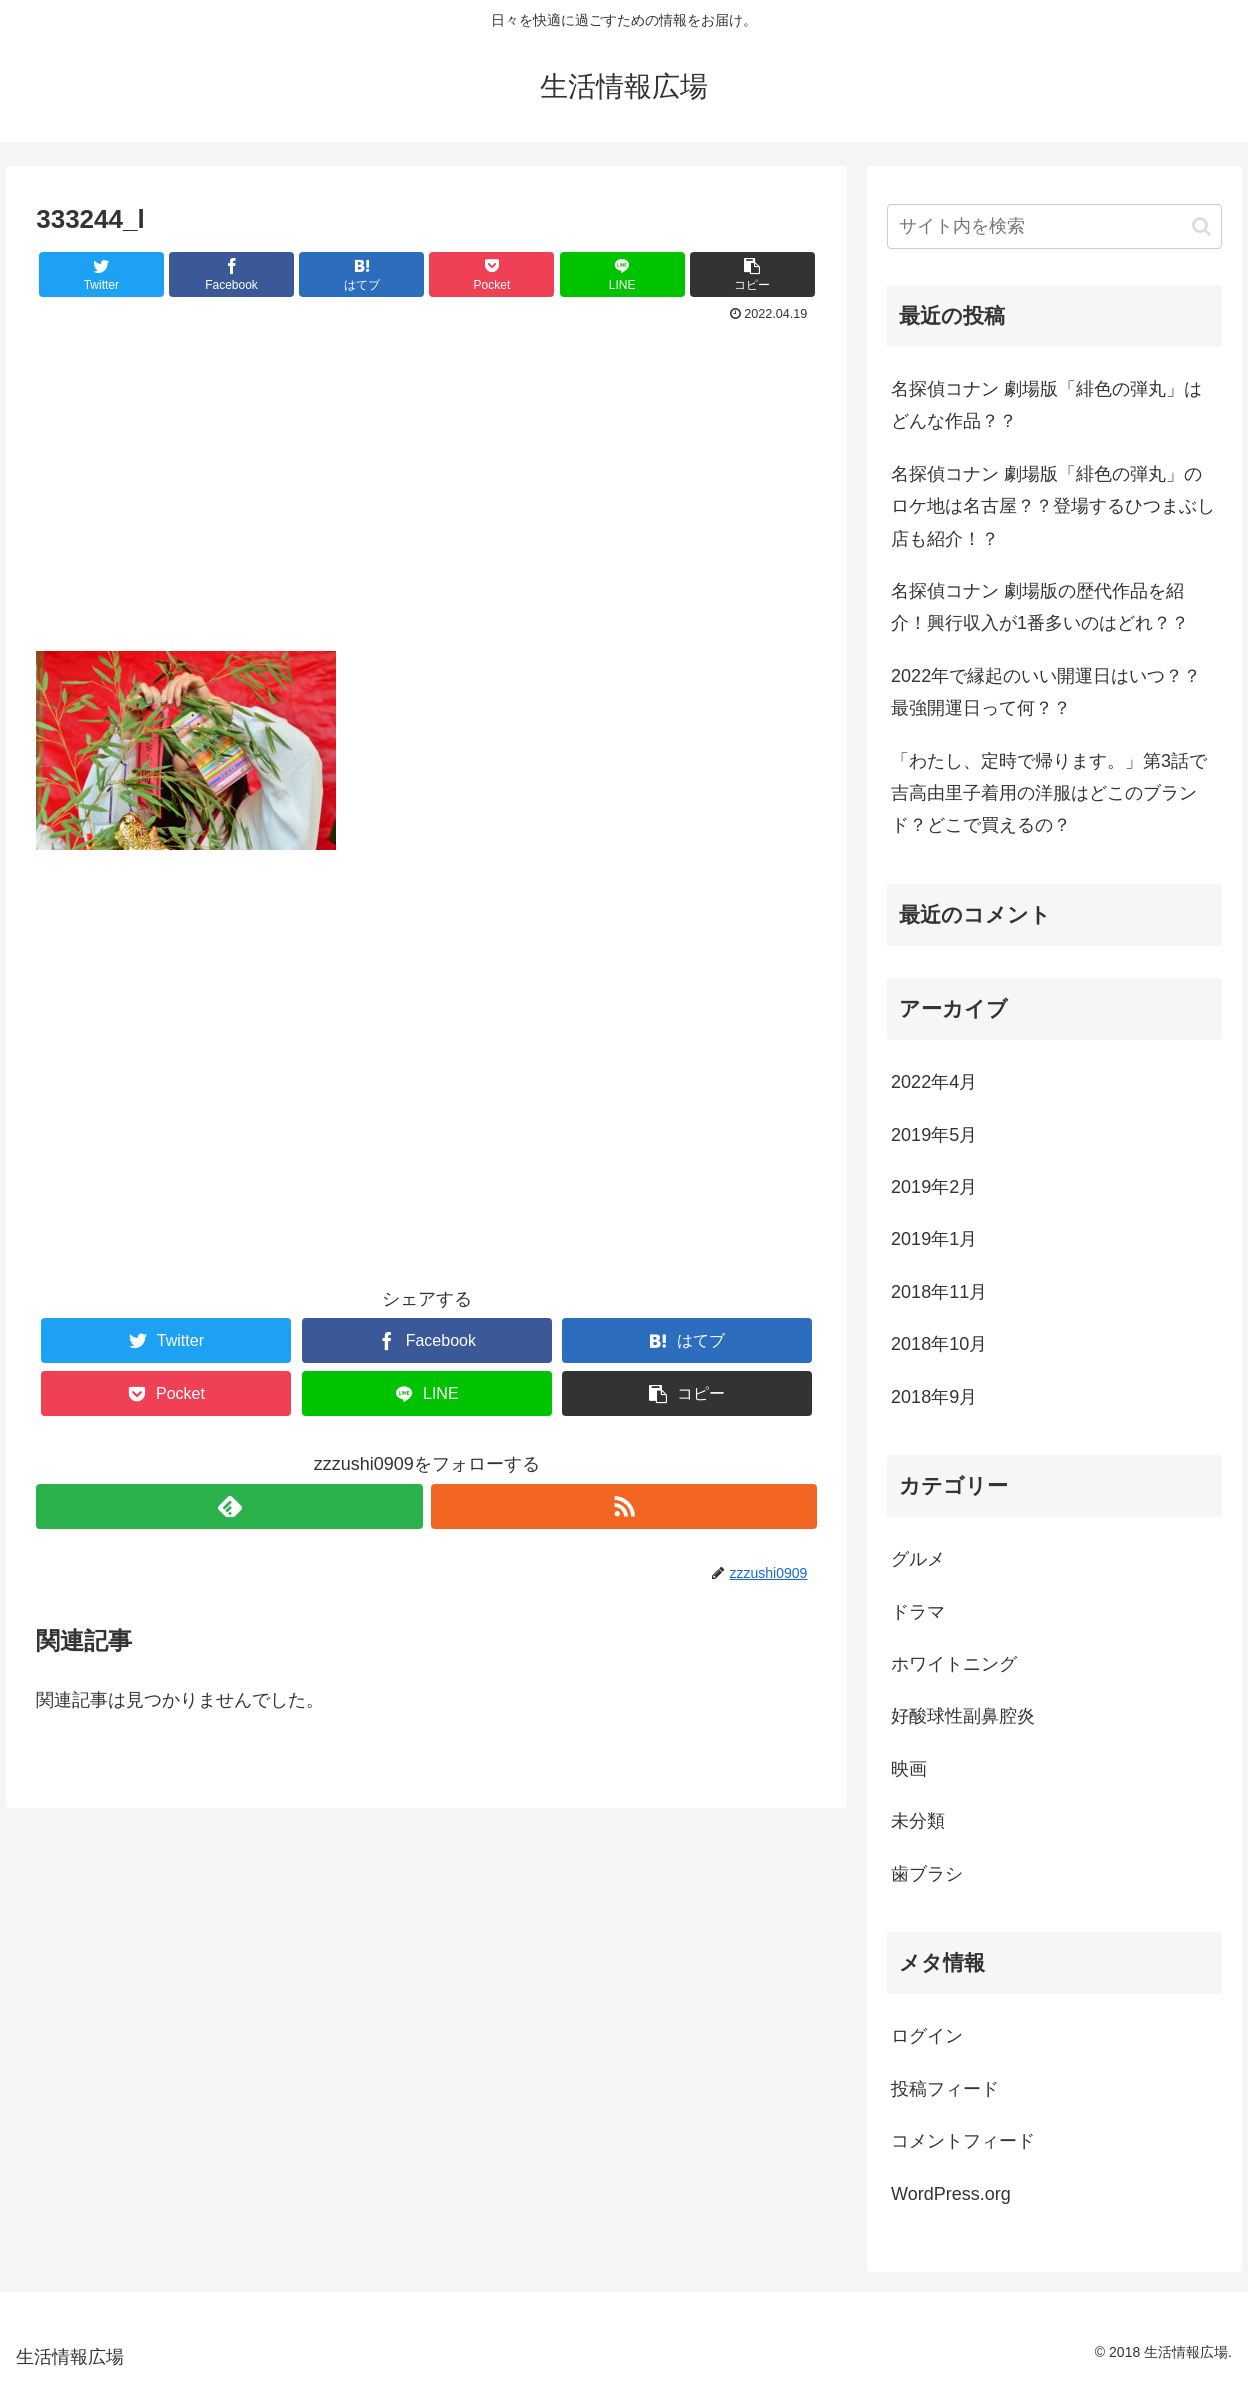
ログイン (927, 2036)
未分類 (918, 1821)
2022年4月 (934, 1082)
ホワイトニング (954, 1664)
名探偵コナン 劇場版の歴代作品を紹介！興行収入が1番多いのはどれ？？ (1040, 607)
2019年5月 (934, 1135)
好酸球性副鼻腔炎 (963, 1716)
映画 (909, 1769)
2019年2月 (934, 1187)
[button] (1201, 226)
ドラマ (918, 1612)
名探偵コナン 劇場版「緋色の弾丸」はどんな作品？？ (1046, 405)
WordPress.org (951, 2194)
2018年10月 (939, 1344)
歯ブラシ (927, 1874)
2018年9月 (934, 1397)
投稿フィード (945, 2089)
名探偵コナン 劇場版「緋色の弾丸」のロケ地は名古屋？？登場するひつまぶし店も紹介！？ (1053, 506)
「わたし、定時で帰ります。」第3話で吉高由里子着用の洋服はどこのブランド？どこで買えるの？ (1049, 793)
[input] (1054, 226)
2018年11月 (939, 1292)
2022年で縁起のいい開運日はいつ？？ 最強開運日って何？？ (1055, 692)
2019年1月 (934, 1239)
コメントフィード (963, 2141)
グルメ (918, 1559)
